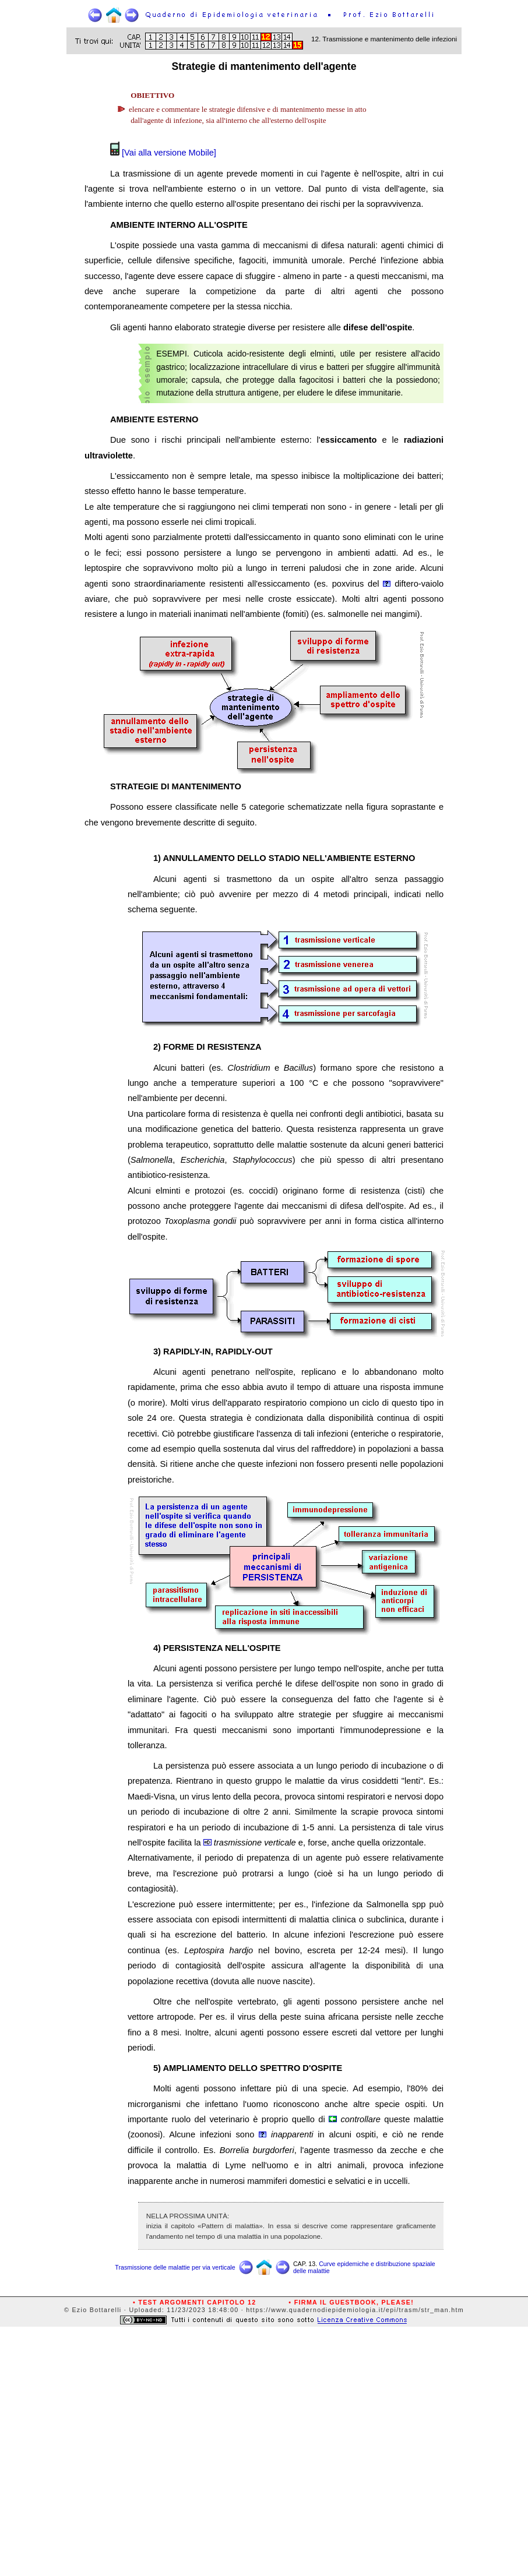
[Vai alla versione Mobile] (167, 152)
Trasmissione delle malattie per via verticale (175, 2267)
